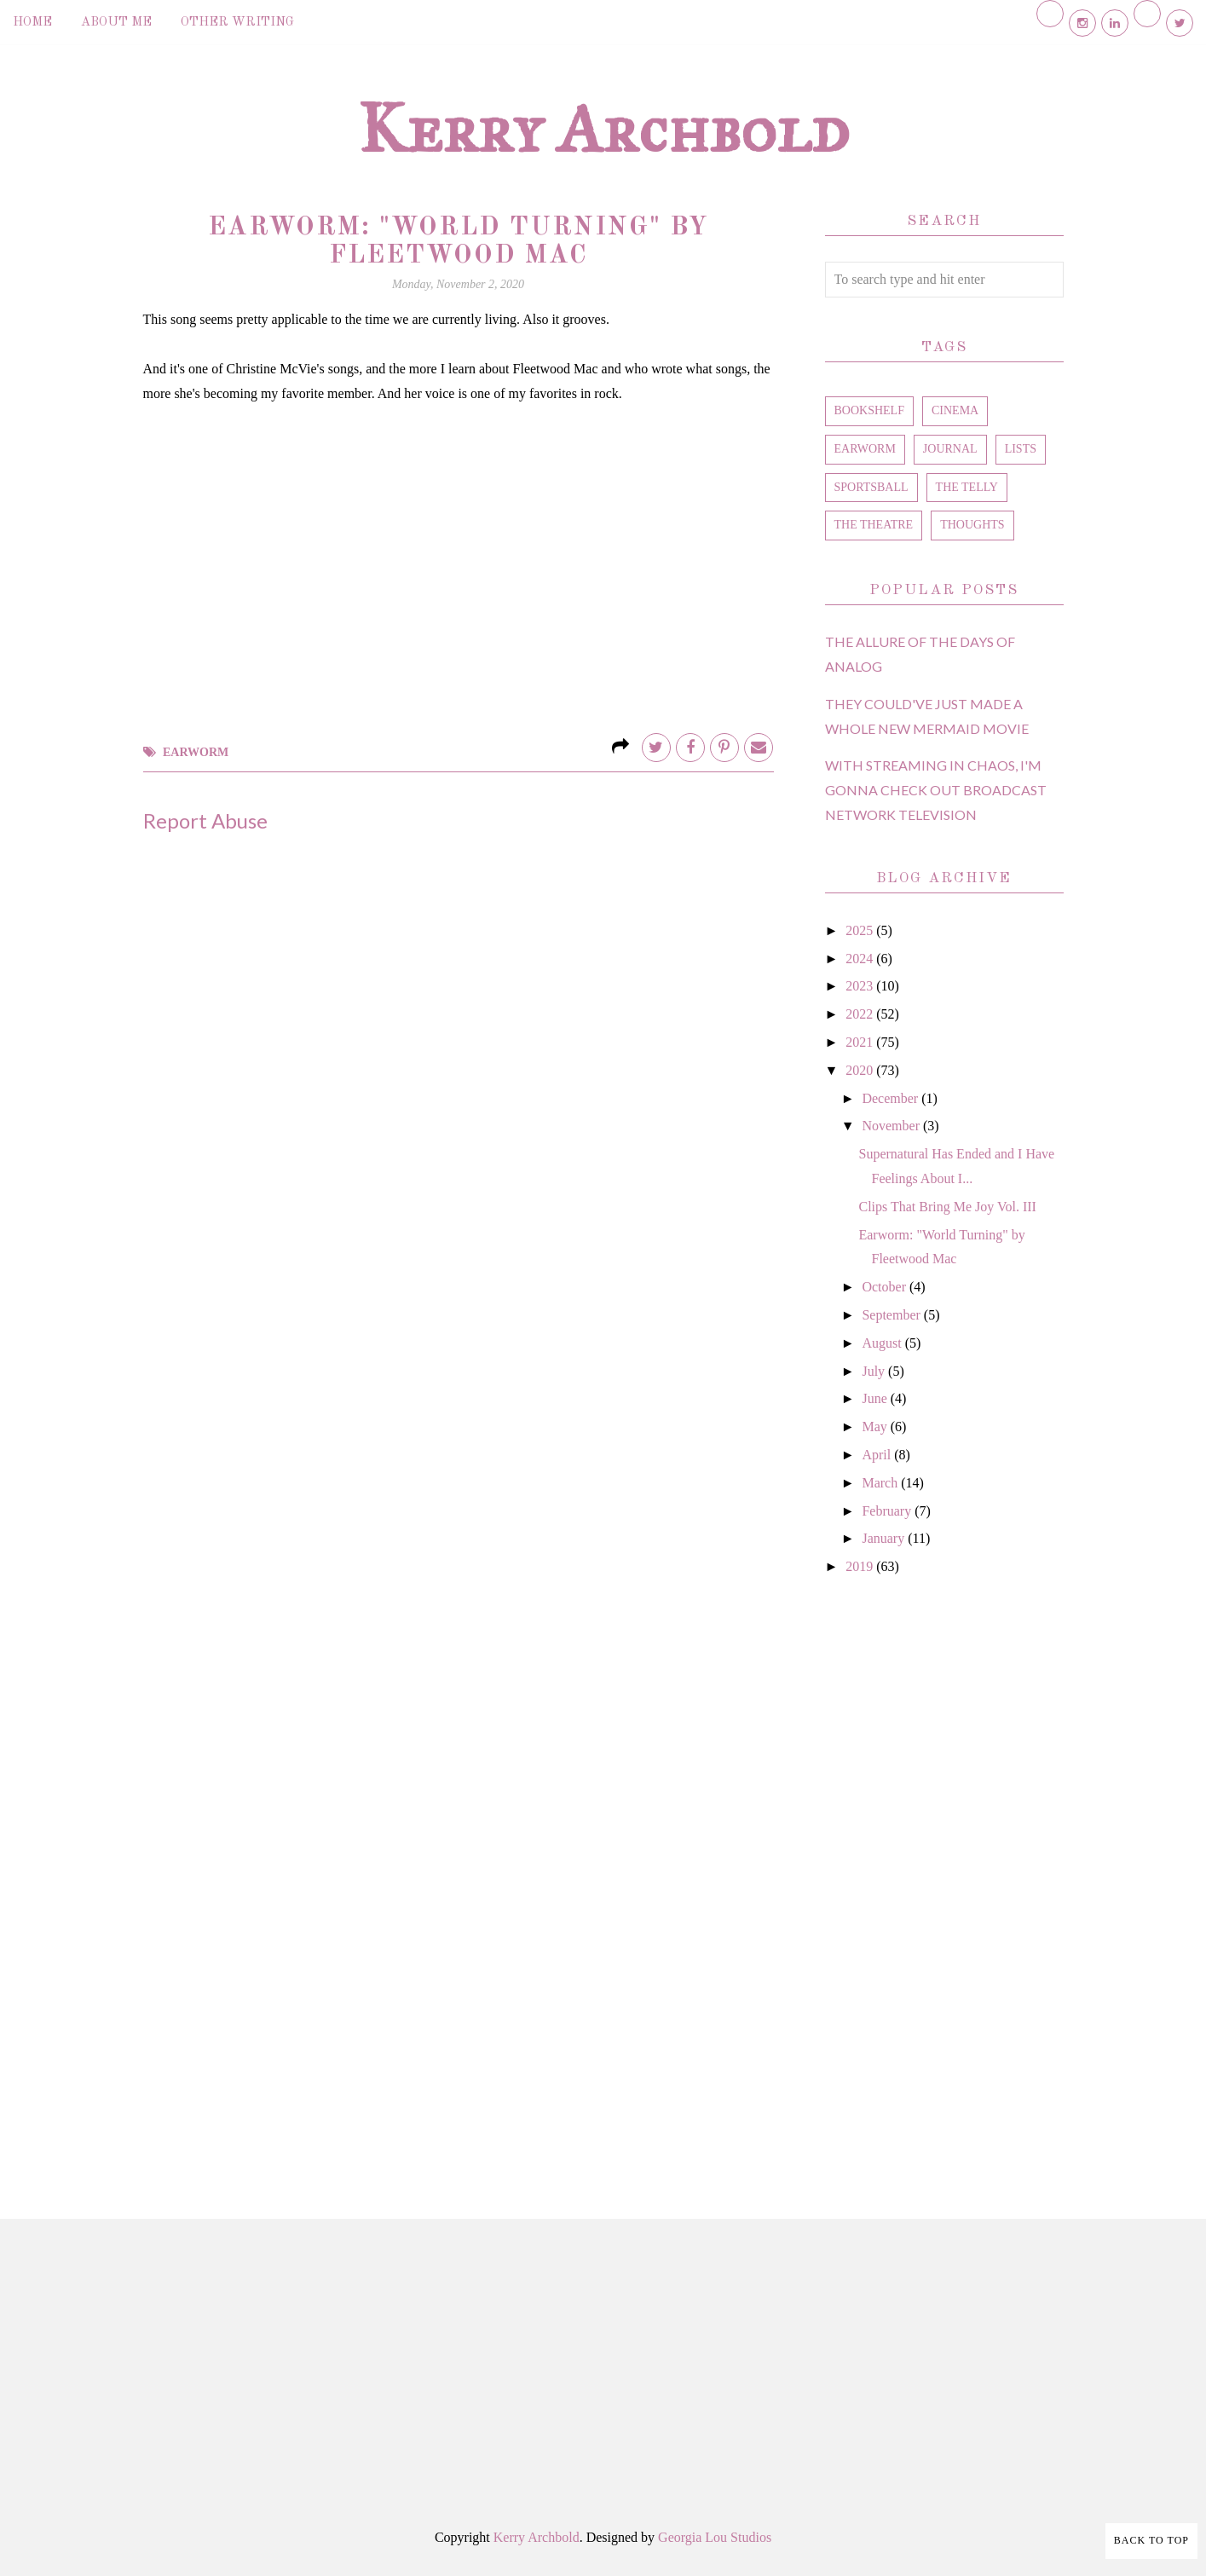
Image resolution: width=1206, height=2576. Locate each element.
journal (950, 448)
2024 (860, 958)
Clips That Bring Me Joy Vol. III (947, 1206)
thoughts (972, 524)
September (892, 1315)
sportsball (871, 487)
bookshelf (869, 410)
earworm (195, 752)
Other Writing (237, 22)
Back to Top (1151, 2540)
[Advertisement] (944, 1878)
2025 (860, 930)
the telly (967, 487)
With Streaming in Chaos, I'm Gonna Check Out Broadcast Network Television (936, 790)
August (883, 1343)
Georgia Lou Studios (714, 2537)
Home (32, 22)
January (885, 1538)
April (878, 1454)
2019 (860, 1566)
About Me (116, 22)
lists (1020, 448)
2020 (860, 1070)
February (888, 1511)
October (885, 1286)
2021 (860, 1042)
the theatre (874, 524)
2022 (860, 1014)
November (892, 1125)
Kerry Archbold (603, 128)
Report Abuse (205, 820)
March (881, 1483)
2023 (860, 986)
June (876, 1398)
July (875, 1371)
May (876, 1426)
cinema (955, 410)
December (891, 1098)
